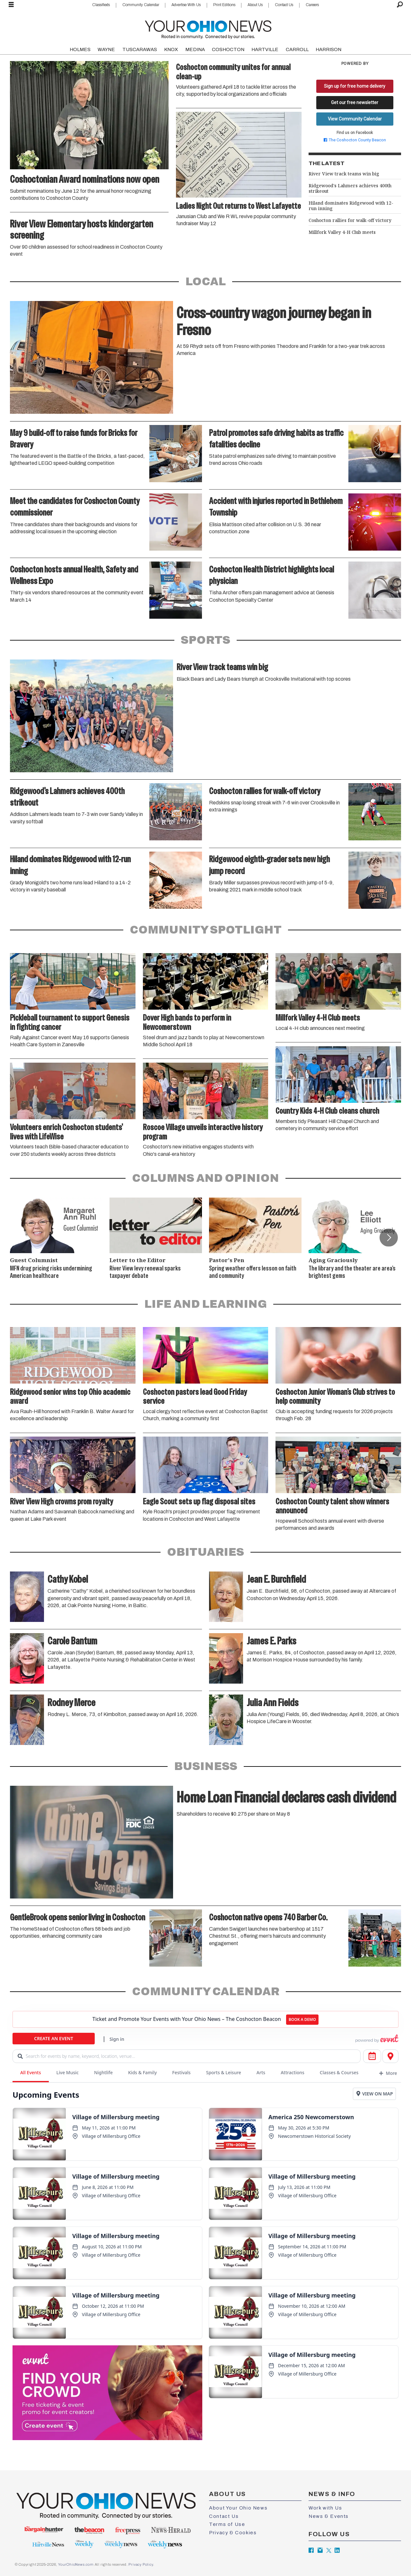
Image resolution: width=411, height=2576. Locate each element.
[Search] (400, 5)
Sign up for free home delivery (354, 86)
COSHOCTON (228, 49)
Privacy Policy (140, 2564)
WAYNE (106, 49)
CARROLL (297, 49)
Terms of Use (227, 2524)
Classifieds (101, 5)
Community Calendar (140, 5)
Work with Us (325, 2507)
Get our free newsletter (354, 102)
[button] (389, 1237)
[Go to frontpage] (208, 28)
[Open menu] (11, 4)
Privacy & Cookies (233, 2532)
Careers (312, 5)
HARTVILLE (264, 49)
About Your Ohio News (238, 2507)
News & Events (329, 2516)
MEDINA (195, 49)
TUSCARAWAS (139, 49)
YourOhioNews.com (76, 2564)
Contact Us (284, 5)
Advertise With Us (186, 5)
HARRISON (328, 49)
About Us (255, 5)
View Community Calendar (355, 118)
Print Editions (224, 5)
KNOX (171, 49)
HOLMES (80, 49)
